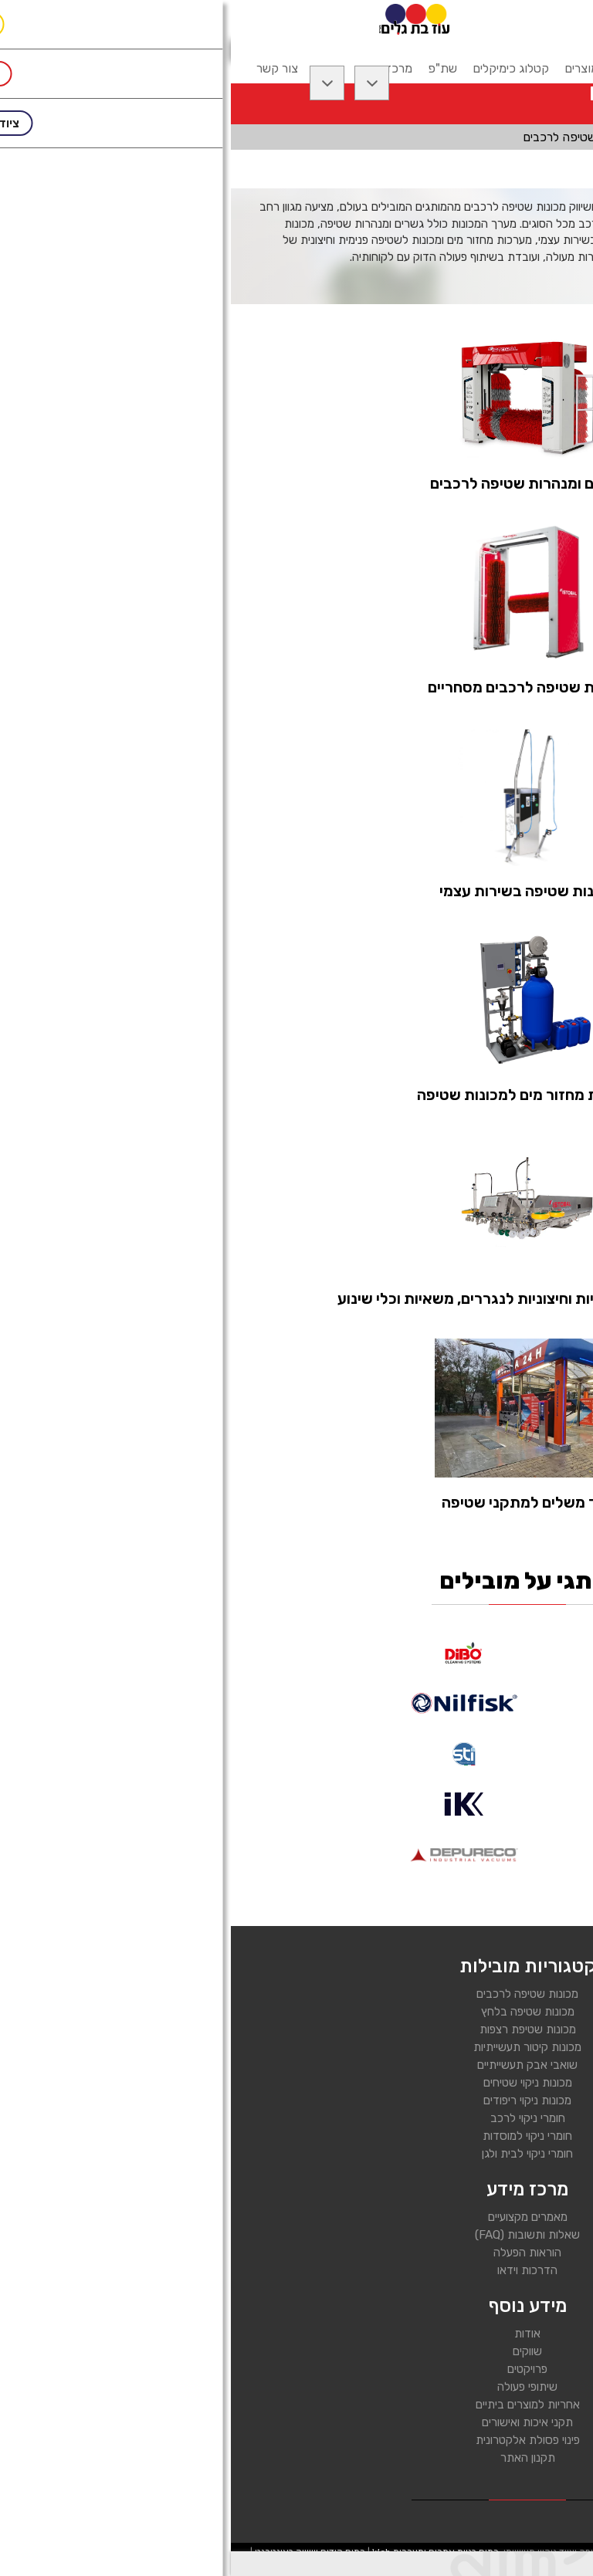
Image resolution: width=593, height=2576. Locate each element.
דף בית (557, 137)
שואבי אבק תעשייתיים (296, 2065)
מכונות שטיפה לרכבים (296, 1994)
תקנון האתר (296, 2458)
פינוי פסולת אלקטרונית (297, 2440)
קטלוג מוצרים (367, 68)
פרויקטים (296, 2369)
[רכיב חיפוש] (447, 17)
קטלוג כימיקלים (280, 68)
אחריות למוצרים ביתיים (297, 2405)
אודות (296, 2334)
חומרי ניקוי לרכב (296, 2118)
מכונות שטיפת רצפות (297, 2029)
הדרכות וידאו (296, 2270)
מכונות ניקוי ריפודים (296, 2100)
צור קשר (46, 68)
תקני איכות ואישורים (296, 2422)
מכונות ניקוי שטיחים (296, 2083)
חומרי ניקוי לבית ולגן (296, 2154)
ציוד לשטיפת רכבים (469, 137)
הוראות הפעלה (296, 2253)
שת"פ (211, 68)
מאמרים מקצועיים (297, 2217)
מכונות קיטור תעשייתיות (296, 2047)
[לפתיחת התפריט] (559, 19)
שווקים (296, 2351)
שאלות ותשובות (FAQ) (296, 2235)
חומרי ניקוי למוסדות (296, 2136)
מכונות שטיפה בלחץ (297, 2012)
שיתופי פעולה (296, 2387)
